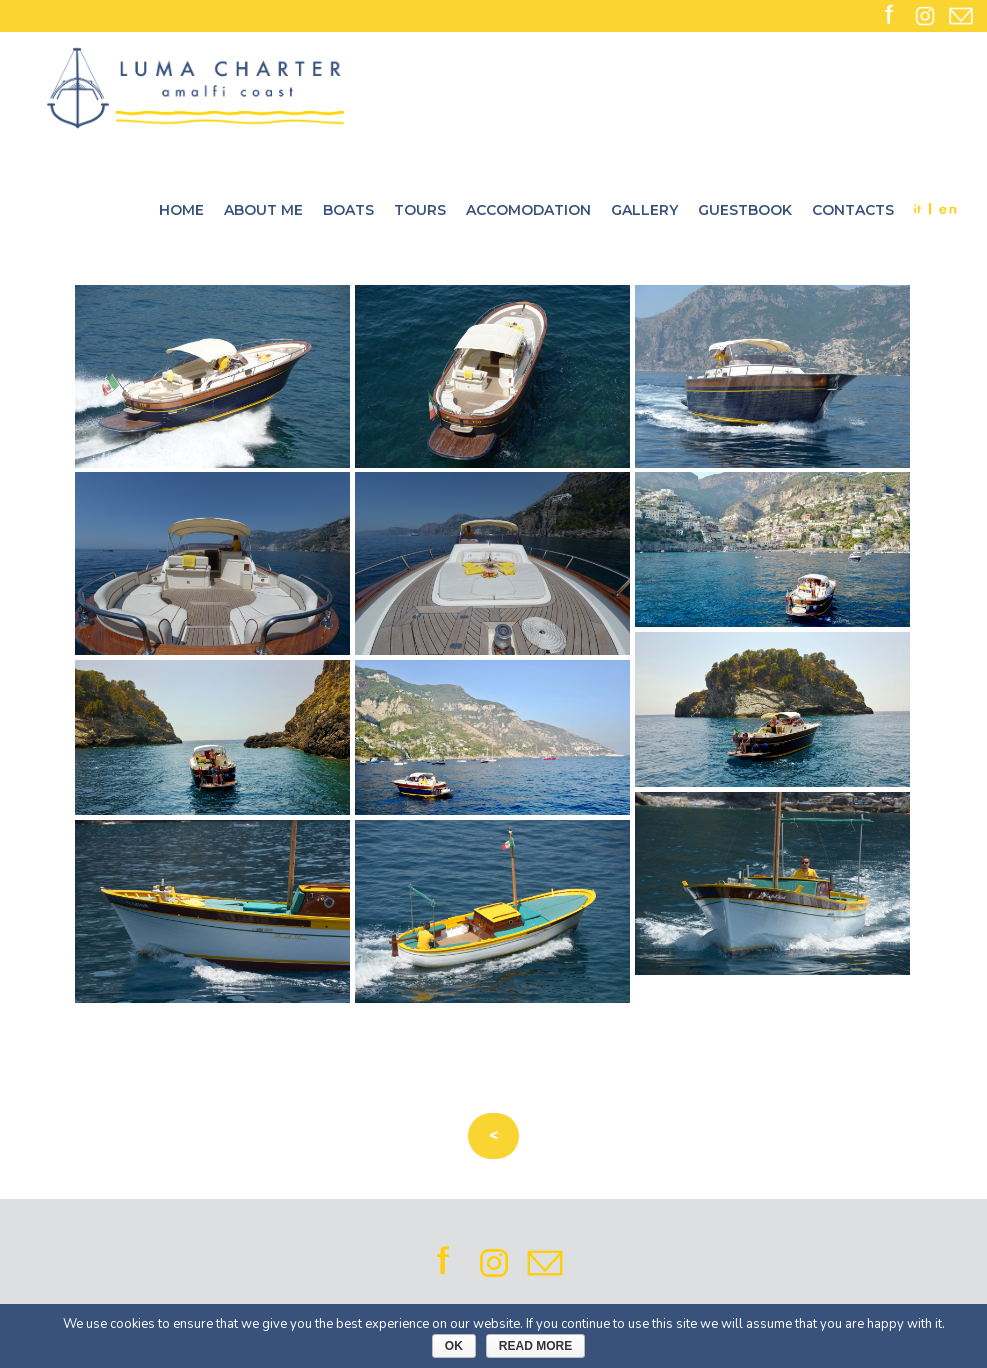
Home (181, 210)
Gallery (644, 210)
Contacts (853, 210)
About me (263, 210)
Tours (420, 210)
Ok (454, 1346)
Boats (348, 210)
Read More (535, 1346)
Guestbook (745, 210)
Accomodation (528, 210)
